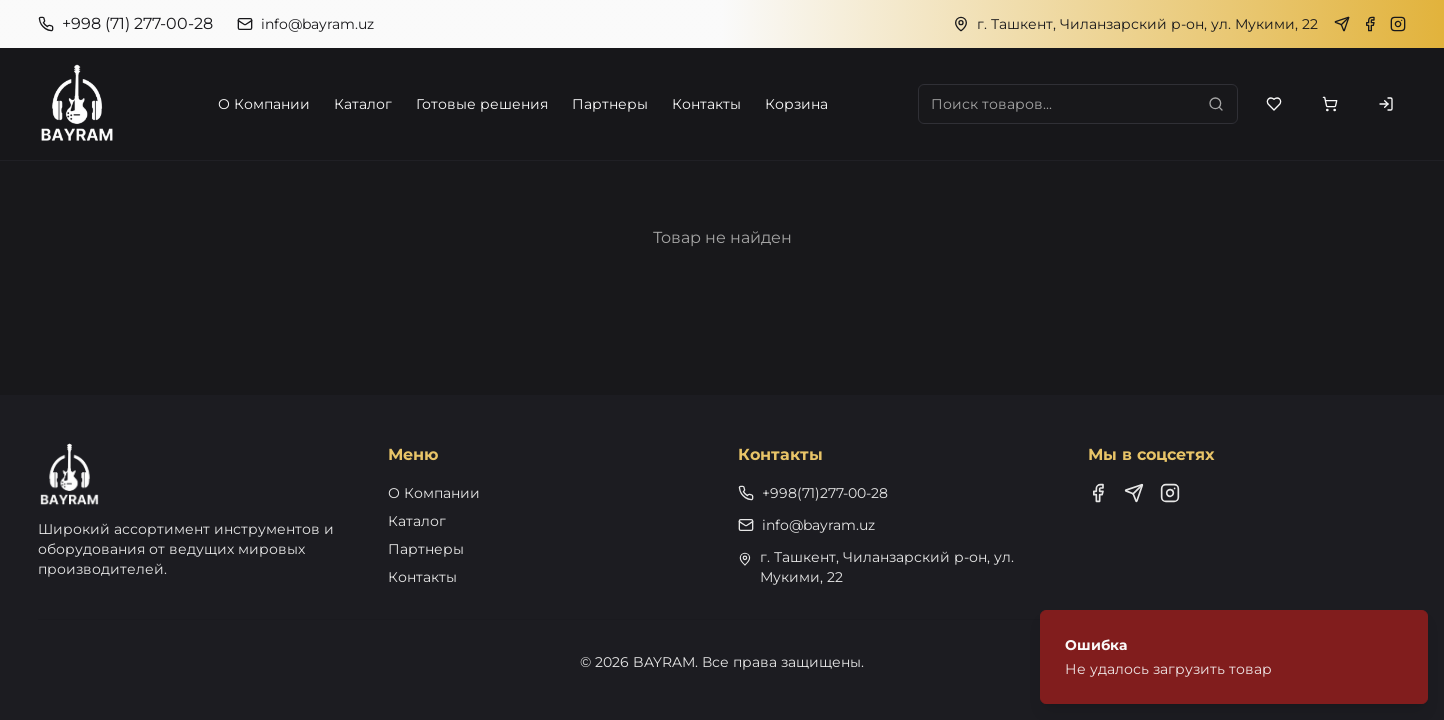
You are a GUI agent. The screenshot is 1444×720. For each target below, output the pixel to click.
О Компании (264, 104)
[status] (1234, 657)
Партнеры (610, 104)
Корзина (796, 104)
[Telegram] (1342, 24)
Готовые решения (482, 104)
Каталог (363, 104)
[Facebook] (1370, 24)
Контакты (706, 104)
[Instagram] (1398, 24)
